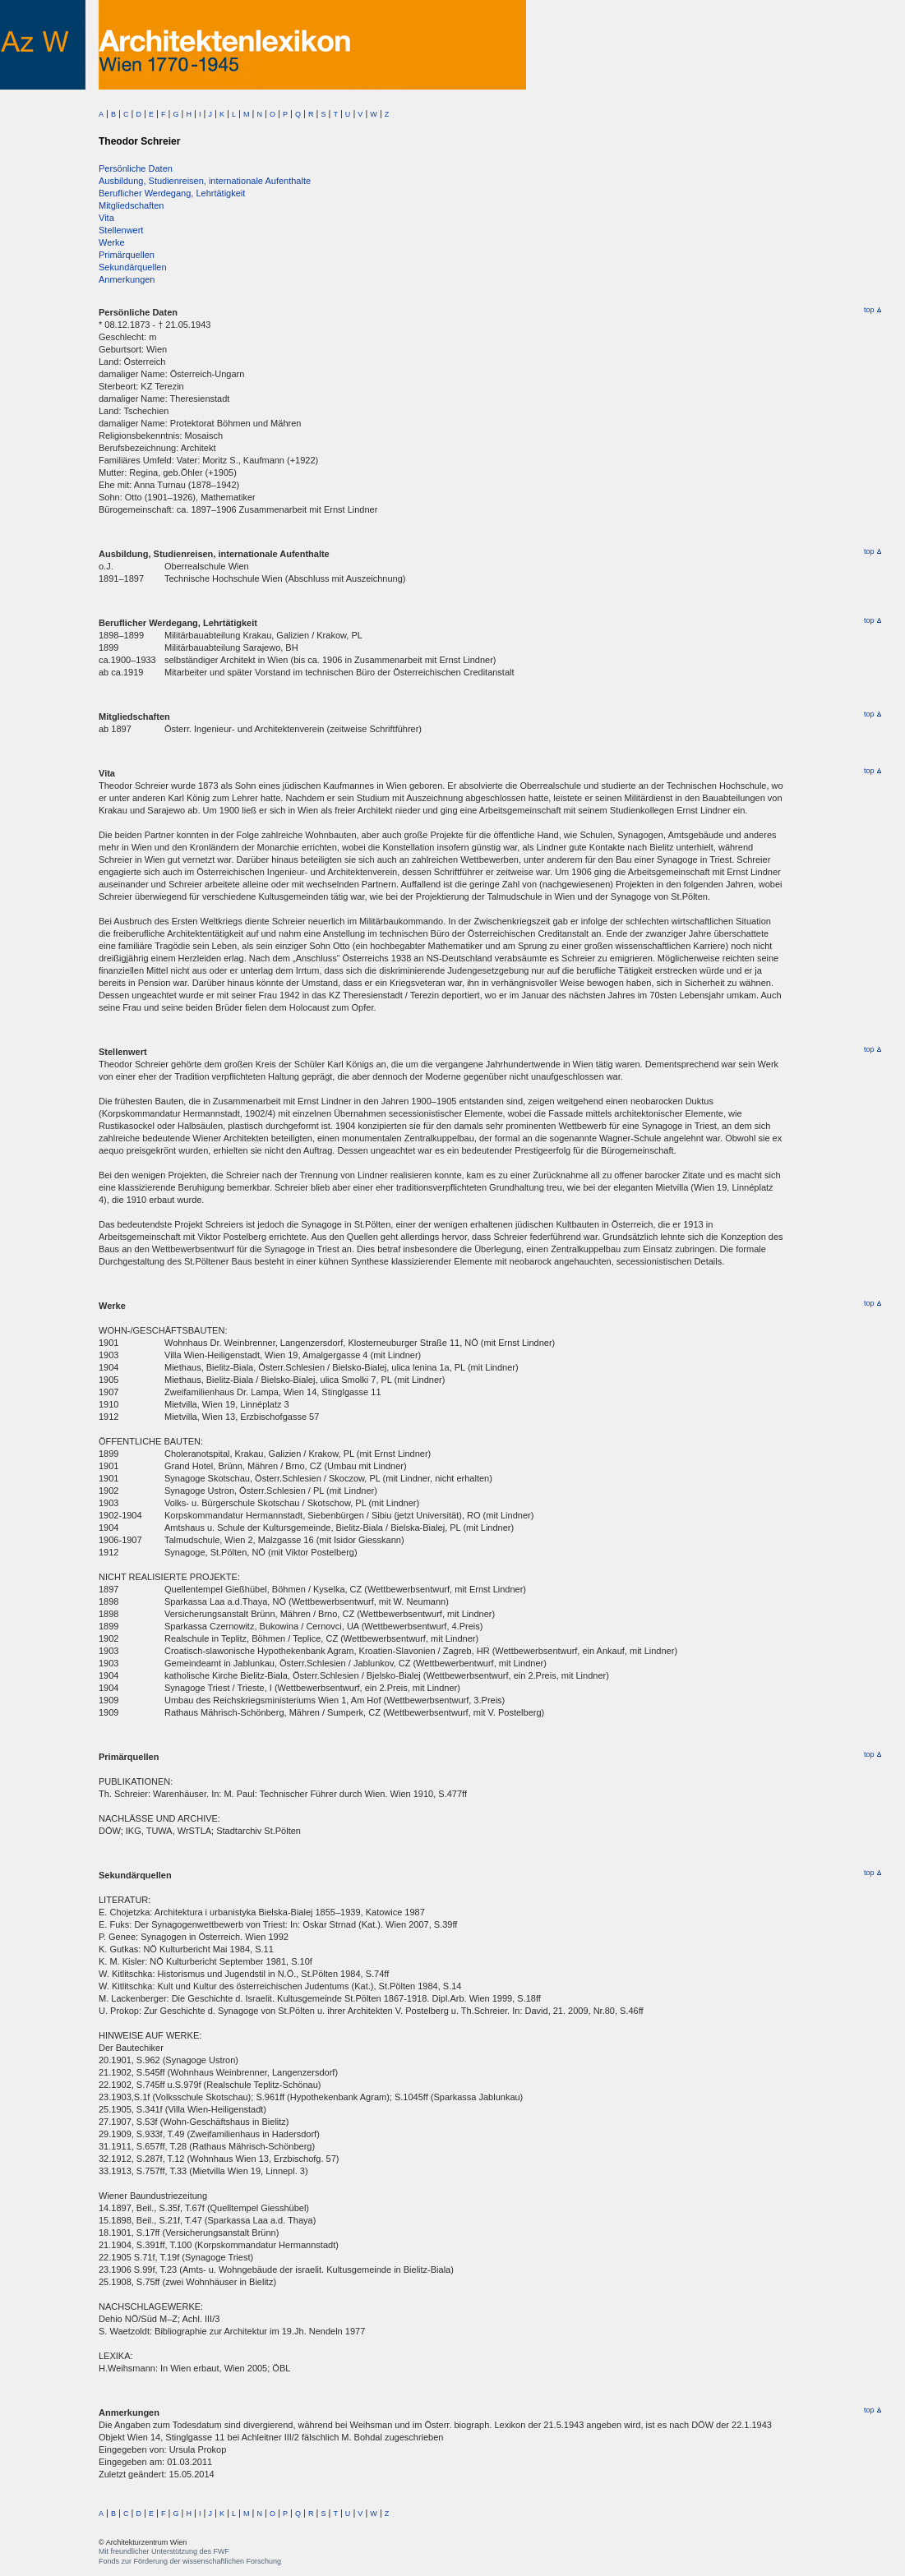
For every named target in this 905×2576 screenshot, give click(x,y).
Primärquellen (127, 255)
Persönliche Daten (136, 168)
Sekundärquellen (133, 267)
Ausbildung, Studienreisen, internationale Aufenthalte (205, 181)
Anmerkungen (127, 279)
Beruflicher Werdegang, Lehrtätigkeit (172, 193)
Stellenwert (121, 230)
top (873, 310)
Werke (112, 242)
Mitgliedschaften (131, 205)
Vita (106, 218)
